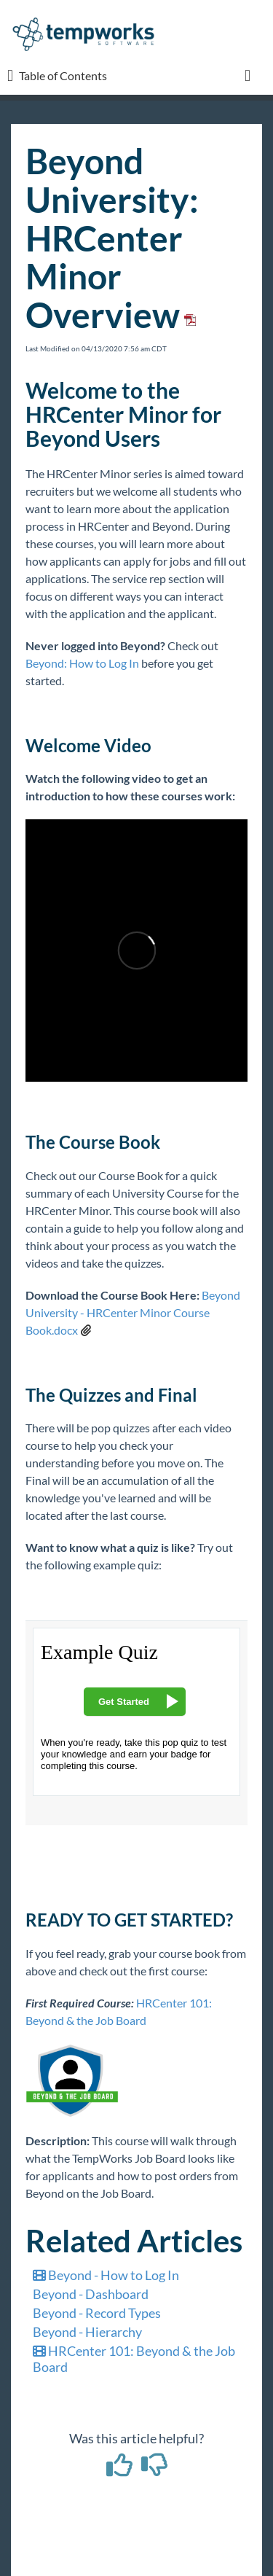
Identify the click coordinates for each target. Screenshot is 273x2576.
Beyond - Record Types (97, 2313)
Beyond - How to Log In (106, 2275)
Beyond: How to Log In (82, 663)
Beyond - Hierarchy (87, 2332)
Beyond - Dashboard (91, 2294)
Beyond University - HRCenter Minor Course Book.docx (132, 1312)
